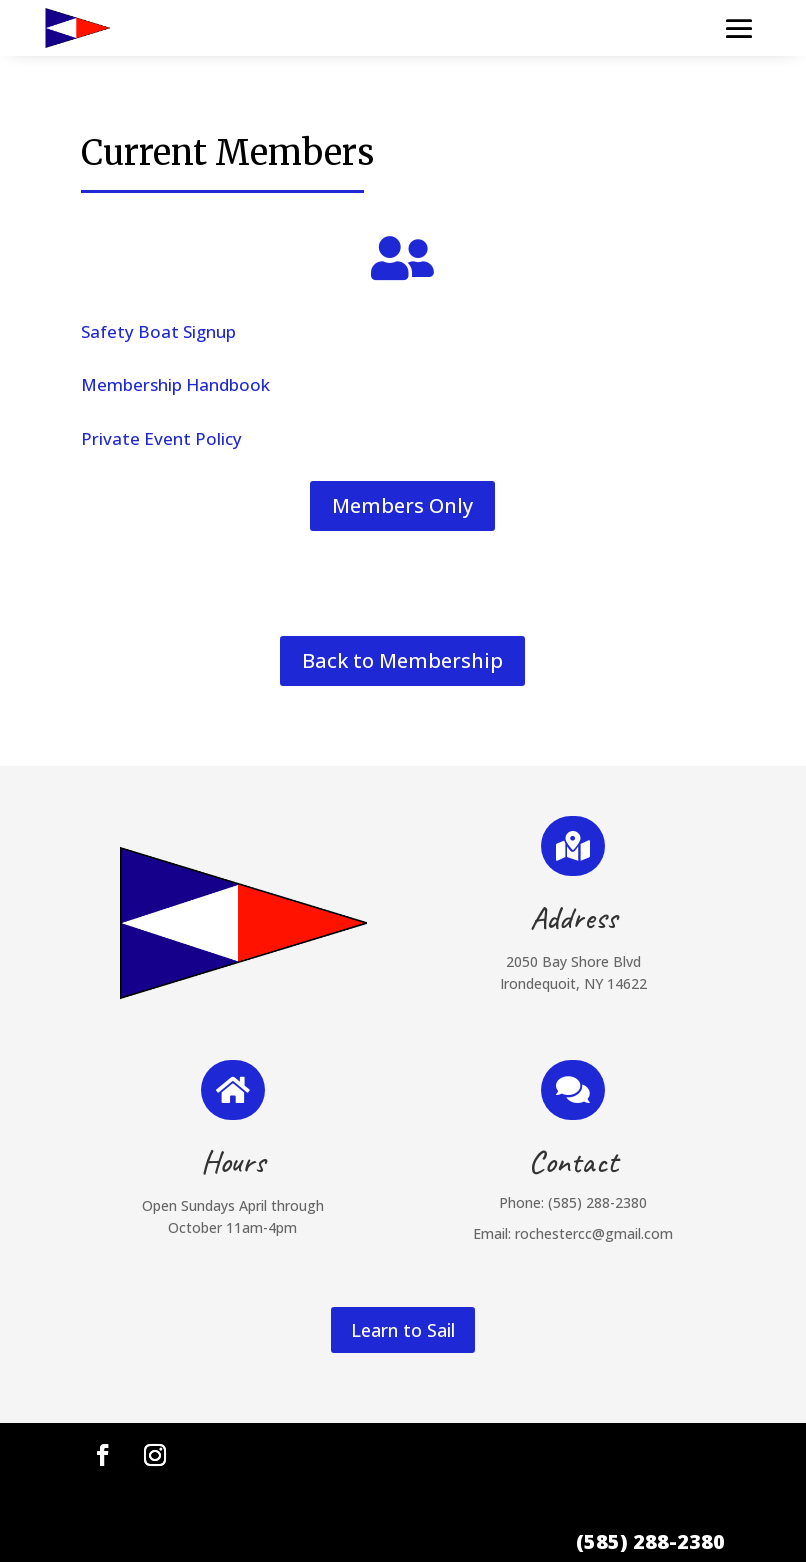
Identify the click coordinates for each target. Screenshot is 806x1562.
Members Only (402, 505)
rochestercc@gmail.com (594, 1233)
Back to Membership (402, 660)
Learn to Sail (403, 1330)
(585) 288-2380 (597, 1202)
